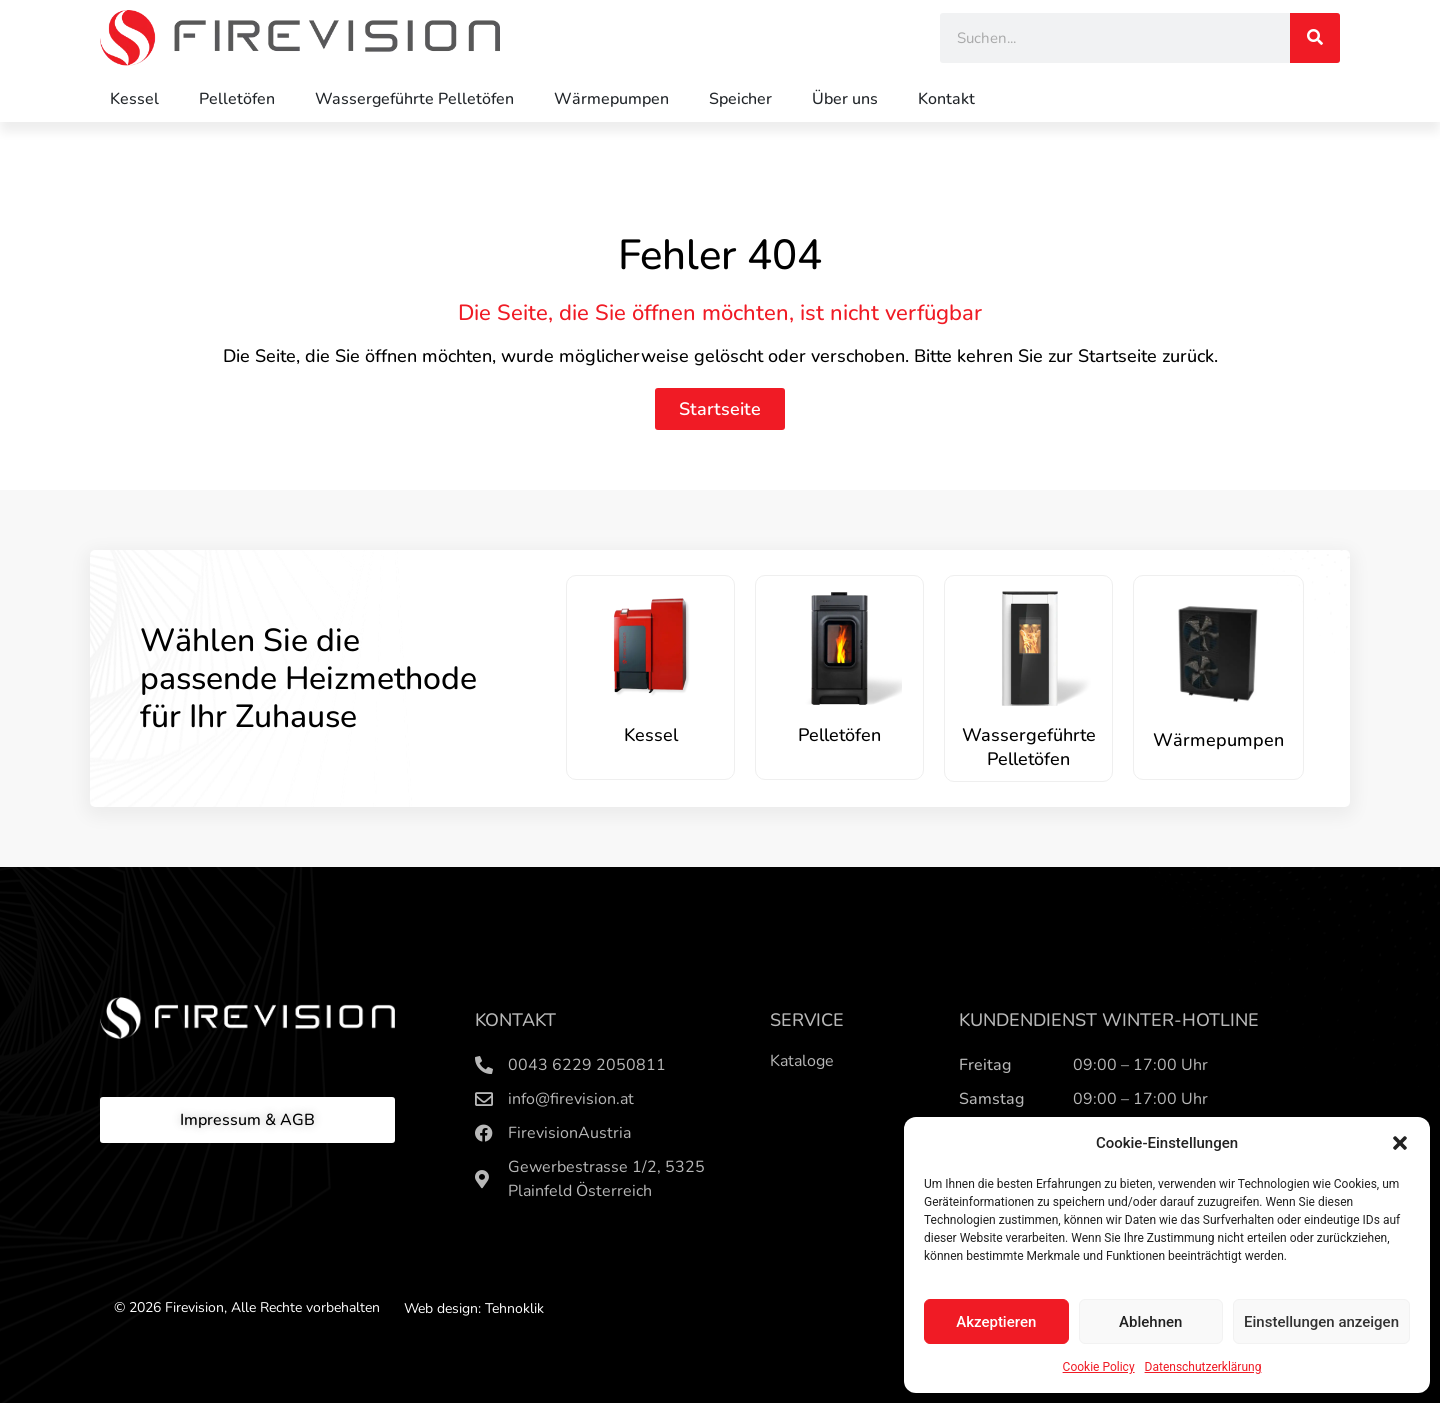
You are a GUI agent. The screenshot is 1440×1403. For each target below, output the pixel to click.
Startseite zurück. (1148, 356)
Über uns (845, 99)
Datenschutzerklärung (1203, 1367)
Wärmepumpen (611, 99)
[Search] (1315, 38)
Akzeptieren (996, 1322)
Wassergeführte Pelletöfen (414, 99)
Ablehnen (1150, 1322)
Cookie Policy (1099, 1367)
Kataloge (802, 1061)
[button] (1400, 1143)
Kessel (134, 99)
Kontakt (946, 99)
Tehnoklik (514, 1308)
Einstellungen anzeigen (1321, 1322)
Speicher (740, 99)
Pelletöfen (237, 99)
